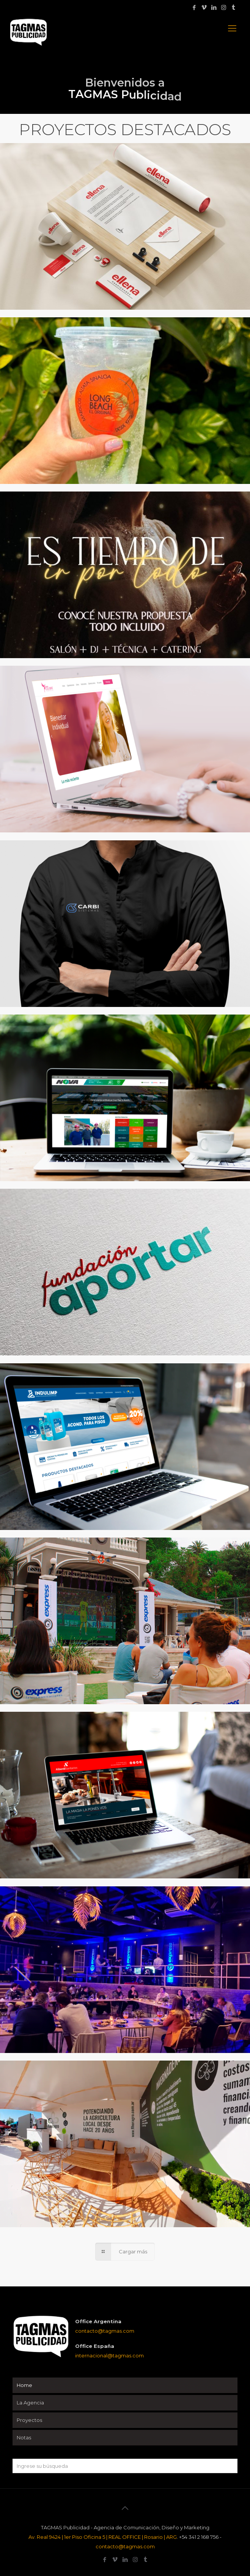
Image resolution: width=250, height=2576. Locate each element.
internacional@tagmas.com (109, 2355)
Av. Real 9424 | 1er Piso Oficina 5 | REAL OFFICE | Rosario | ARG (102, 2537)
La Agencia (30, 2403)
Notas (24, 2437)
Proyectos (29, 2420)
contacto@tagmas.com (104, 2331)
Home (24, 2385)
